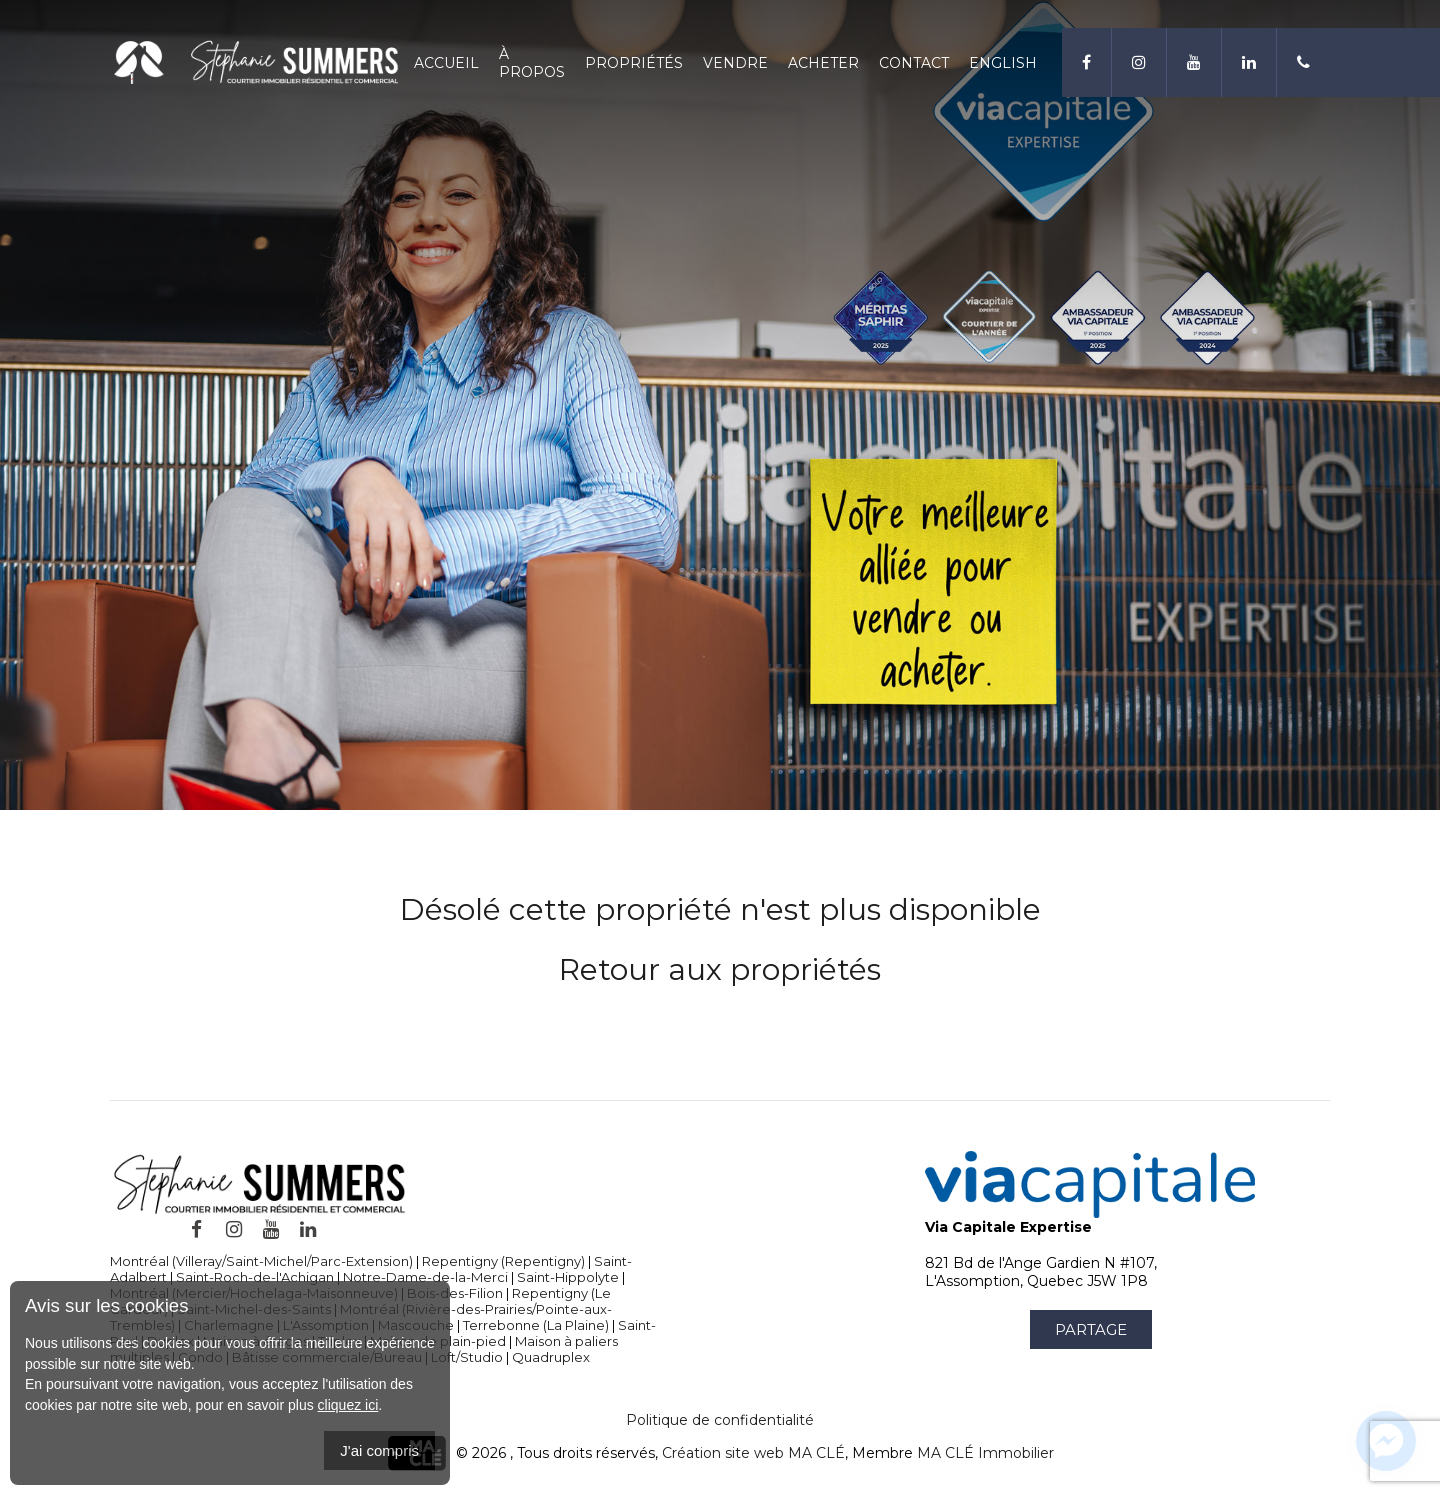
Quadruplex (551, 1357)
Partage (1091, 1329)
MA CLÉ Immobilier (985, 1453)
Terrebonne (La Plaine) (536, 1325)
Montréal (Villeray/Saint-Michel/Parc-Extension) (261, 1261)
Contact (914, 63)
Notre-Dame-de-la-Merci (425, 1277)
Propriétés (634, 63)
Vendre (735, 63)
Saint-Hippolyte (568, 1277)
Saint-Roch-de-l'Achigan (255, 1277)
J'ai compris (379, 1450)
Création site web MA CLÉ (753, 1453)
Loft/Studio (467, 1357)
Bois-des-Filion (455, 1293)
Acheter (823, 63)
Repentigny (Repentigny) (503, 1261)
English (1003, 63)
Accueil (446, 63)
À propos (532, 63)
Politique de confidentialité (720, 1420)
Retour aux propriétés (720, 969)
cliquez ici (348, 1405)
